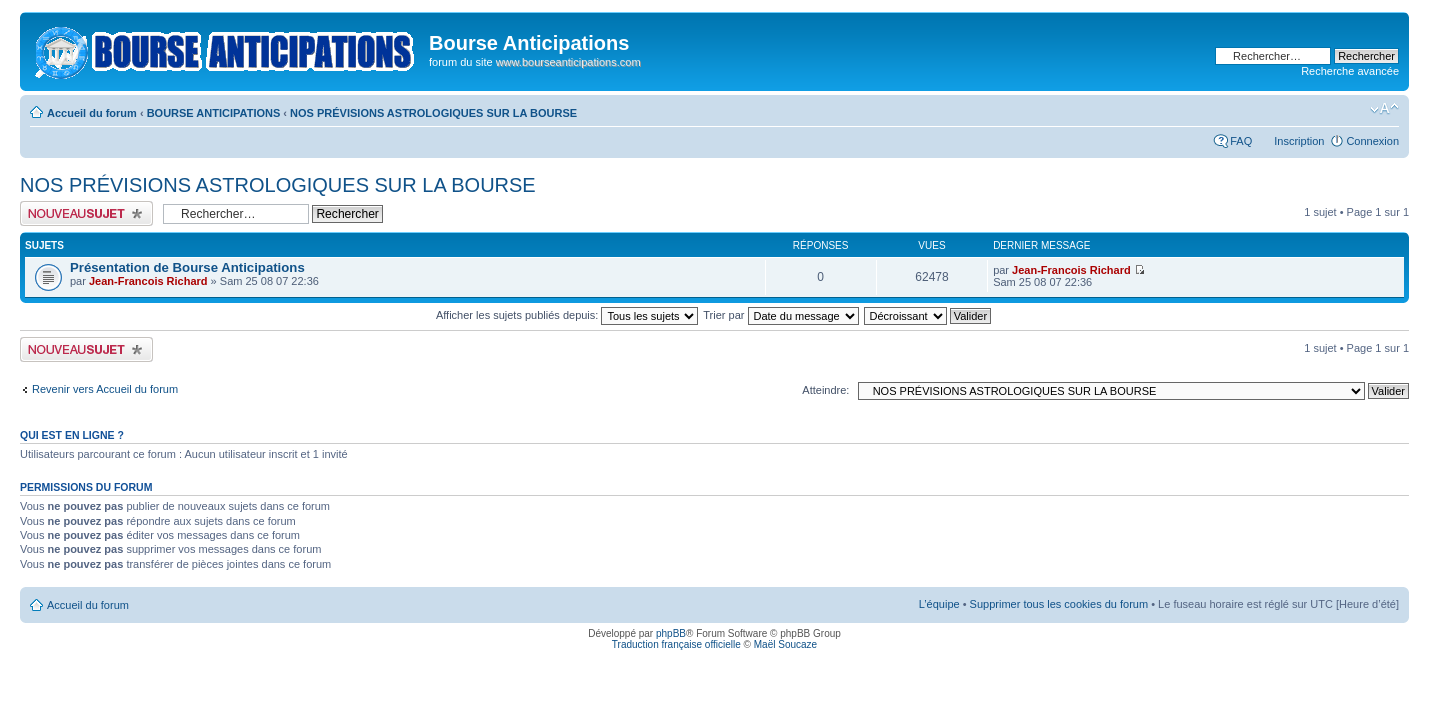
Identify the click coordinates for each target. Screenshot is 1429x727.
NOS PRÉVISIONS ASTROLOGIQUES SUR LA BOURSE (433, 113)
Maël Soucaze (785, 644)
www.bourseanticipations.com (568, 62)
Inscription (1299, 141)
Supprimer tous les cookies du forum (1059, 604)
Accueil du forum (92, 113)
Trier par (780, 315)
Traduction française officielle (676, 644)
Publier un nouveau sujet (86, 213)
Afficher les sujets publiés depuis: (567, 315)
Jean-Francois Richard (148, 281)
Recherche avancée (1350, 71)
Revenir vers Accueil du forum (105, 389)
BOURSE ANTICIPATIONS (214, 113)
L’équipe (939, 604)
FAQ (1241, 141)
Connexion (1372, 141)
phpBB (671, 633)
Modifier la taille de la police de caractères (1384, 109)
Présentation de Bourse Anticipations (187, 267)
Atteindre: (825, 390)
